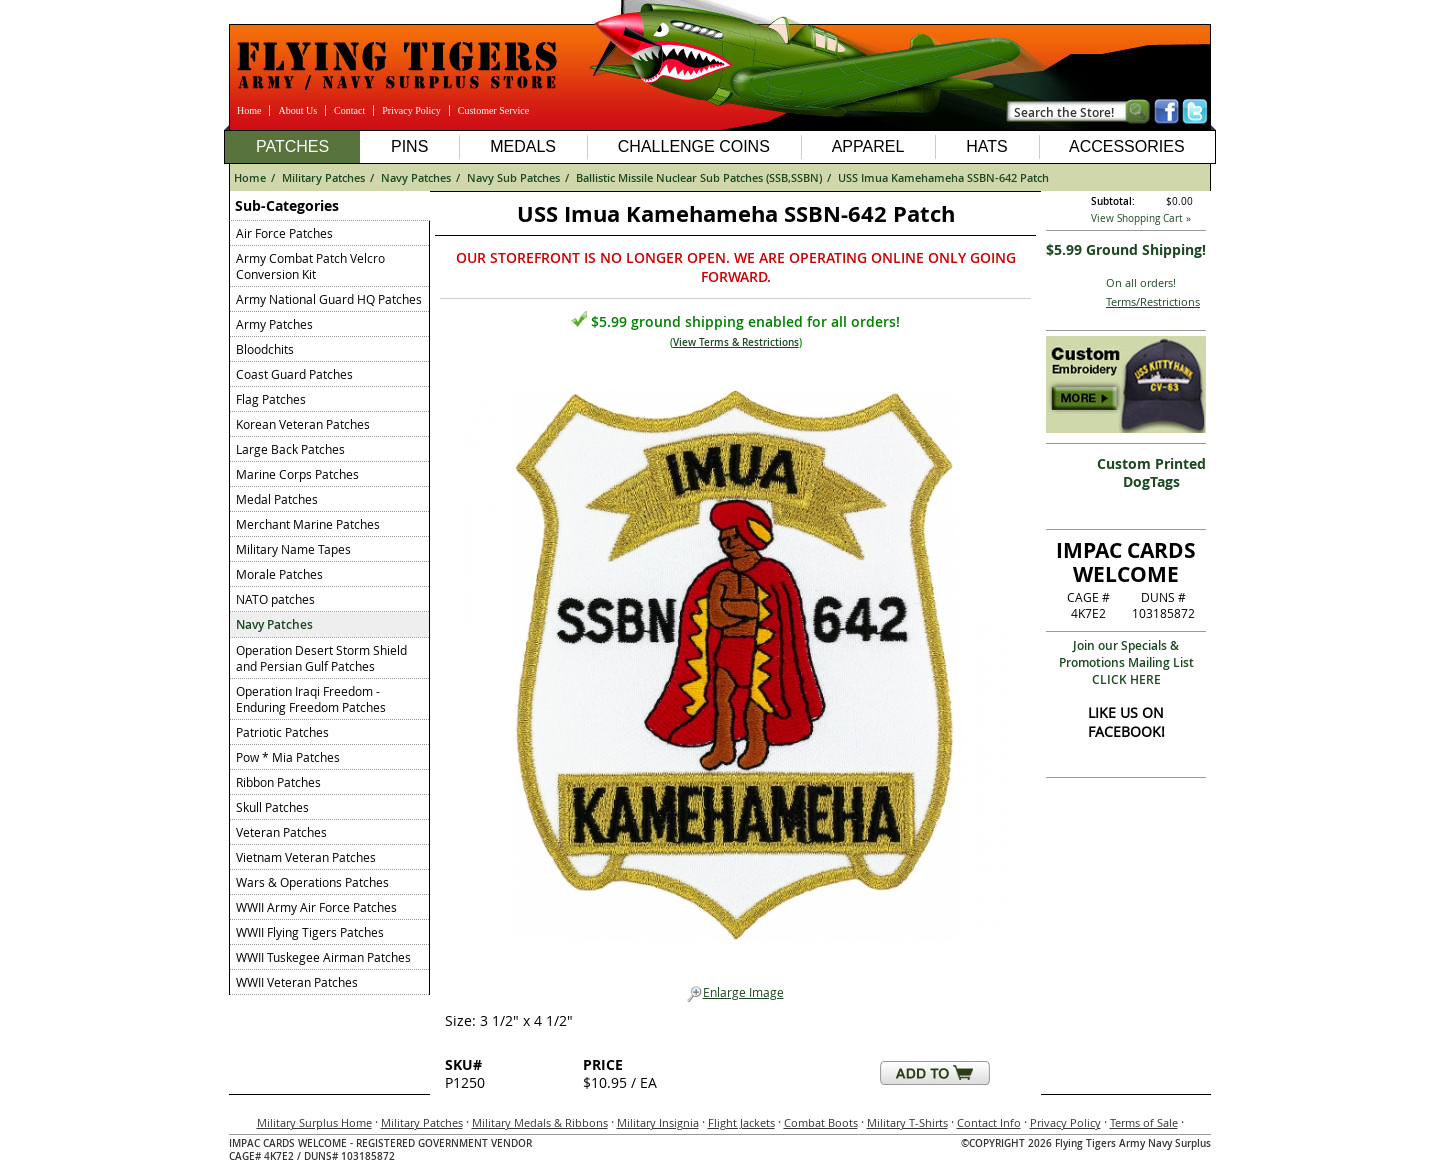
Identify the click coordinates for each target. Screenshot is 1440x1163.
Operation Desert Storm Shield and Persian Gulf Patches (321, 658)
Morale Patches (279, 574)
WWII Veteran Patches (297, 982)
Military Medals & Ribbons (540, 1122)
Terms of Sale (1144, 1122)
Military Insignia (658, 1122)
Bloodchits (265, 349)
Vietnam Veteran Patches (306, 857)
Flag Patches (271, 399)
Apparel (868, 146)
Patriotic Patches (282, 732)
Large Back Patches (290, 449)
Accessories (1127, 146)
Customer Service (493, 110)
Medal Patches (277, 499)
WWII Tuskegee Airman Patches (323, 957)
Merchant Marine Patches (308, 524)
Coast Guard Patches (294, 374)
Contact (349, 110)
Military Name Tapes (293, 549)
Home (249, 110)
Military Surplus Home (314, 1122)
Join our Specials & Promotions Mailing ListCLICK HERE (1126, 662)
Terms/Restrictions (1153, 301)
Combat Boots (821, 1122)
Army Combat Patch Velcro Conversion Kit (310, 266)
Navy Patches (416, 177)
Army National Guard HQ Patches (329, 299)
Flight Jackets (741, 1122)
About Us (297, 110)
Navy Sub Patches (513, 177)
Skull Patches (272, 807)
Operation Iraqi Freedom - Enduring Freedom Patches (311, 699)
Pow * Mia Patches (288, 757)
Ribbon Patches (278, 782)
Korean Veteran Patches (303, 424)
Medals (523, 146)
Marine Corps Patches (297, 474)
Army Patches (274, 324)
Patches (292, 146)
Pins (409, 146)
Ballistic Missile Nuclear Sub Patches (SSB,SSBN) (699, 177)
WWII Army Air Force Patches (316, 907)
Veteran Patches (281, 832)
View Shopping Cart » (1141, 218)
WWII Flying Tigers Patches (310, 932)
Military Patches (323, 177)
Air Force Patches (284, 233)
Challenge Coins (694, 146)
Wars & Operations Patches (312, 882)
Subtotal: (1113, 201)
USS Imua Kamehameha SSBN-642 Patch (943, 177)
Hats (986, 146)
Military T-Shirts (907, 1122)
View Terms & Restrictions (736, 342)
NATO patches (275, 599)
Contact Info (989, 1122)
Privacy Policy (411, 110)
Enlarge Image (735, 993)
